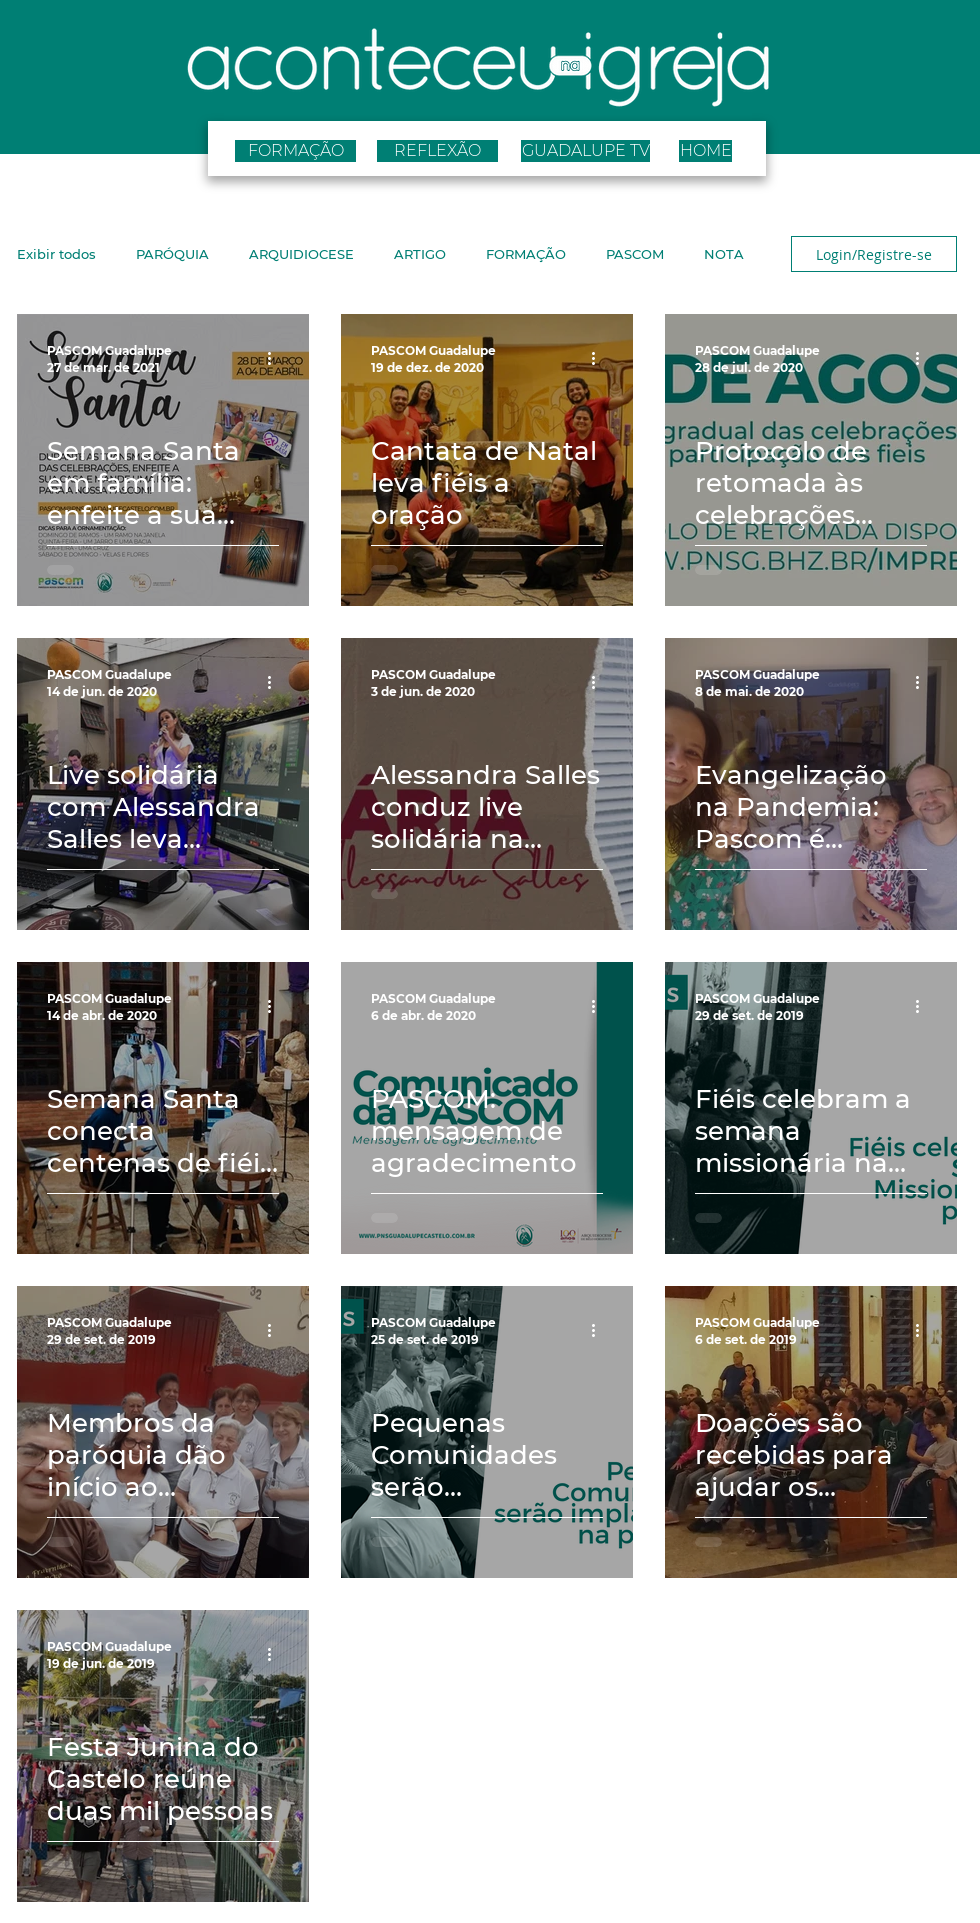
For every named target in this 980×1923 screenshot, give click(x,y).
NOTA (724, 254)
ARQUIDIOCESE (301, 254)
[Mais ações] (276, 358)
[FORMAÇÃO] (295, 151)
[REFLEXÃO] (437, 151)
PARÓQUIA (172, 254)
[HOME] (705, 151)
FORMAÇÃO (526, 254)
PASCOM (635, 254)
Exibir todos (56, 254)
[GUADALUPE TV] (585, 151)
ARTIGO (420, 254)
